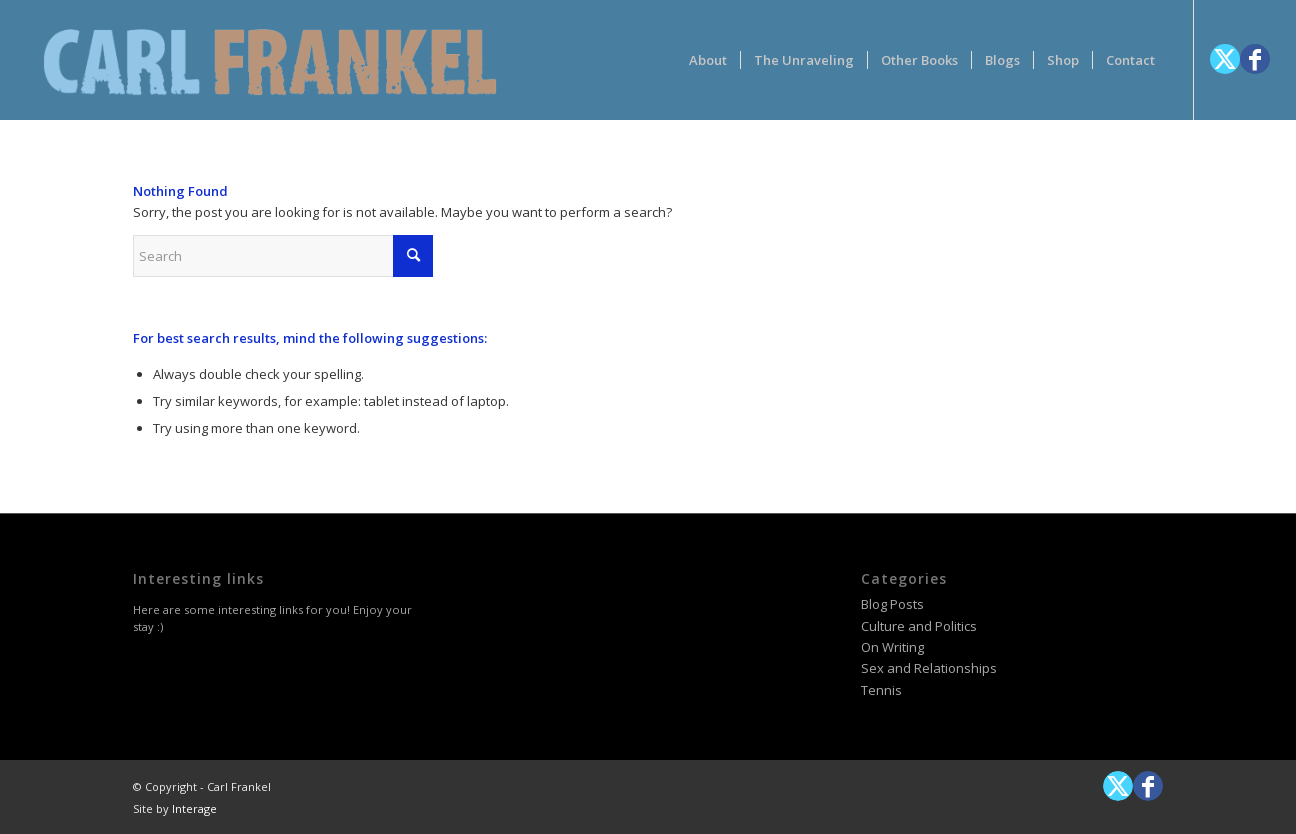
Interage (194, 808)
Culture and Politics (919, 626)
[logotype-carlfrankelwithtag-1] (270, 60)
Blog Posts (892, 604)
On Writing (892, 647)
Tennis (881, 690)
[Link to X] (1225, 59)
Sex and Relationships (929, 668)
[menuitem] (708, 60)
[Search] (283, 256)
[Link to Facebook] (1255, 59)
